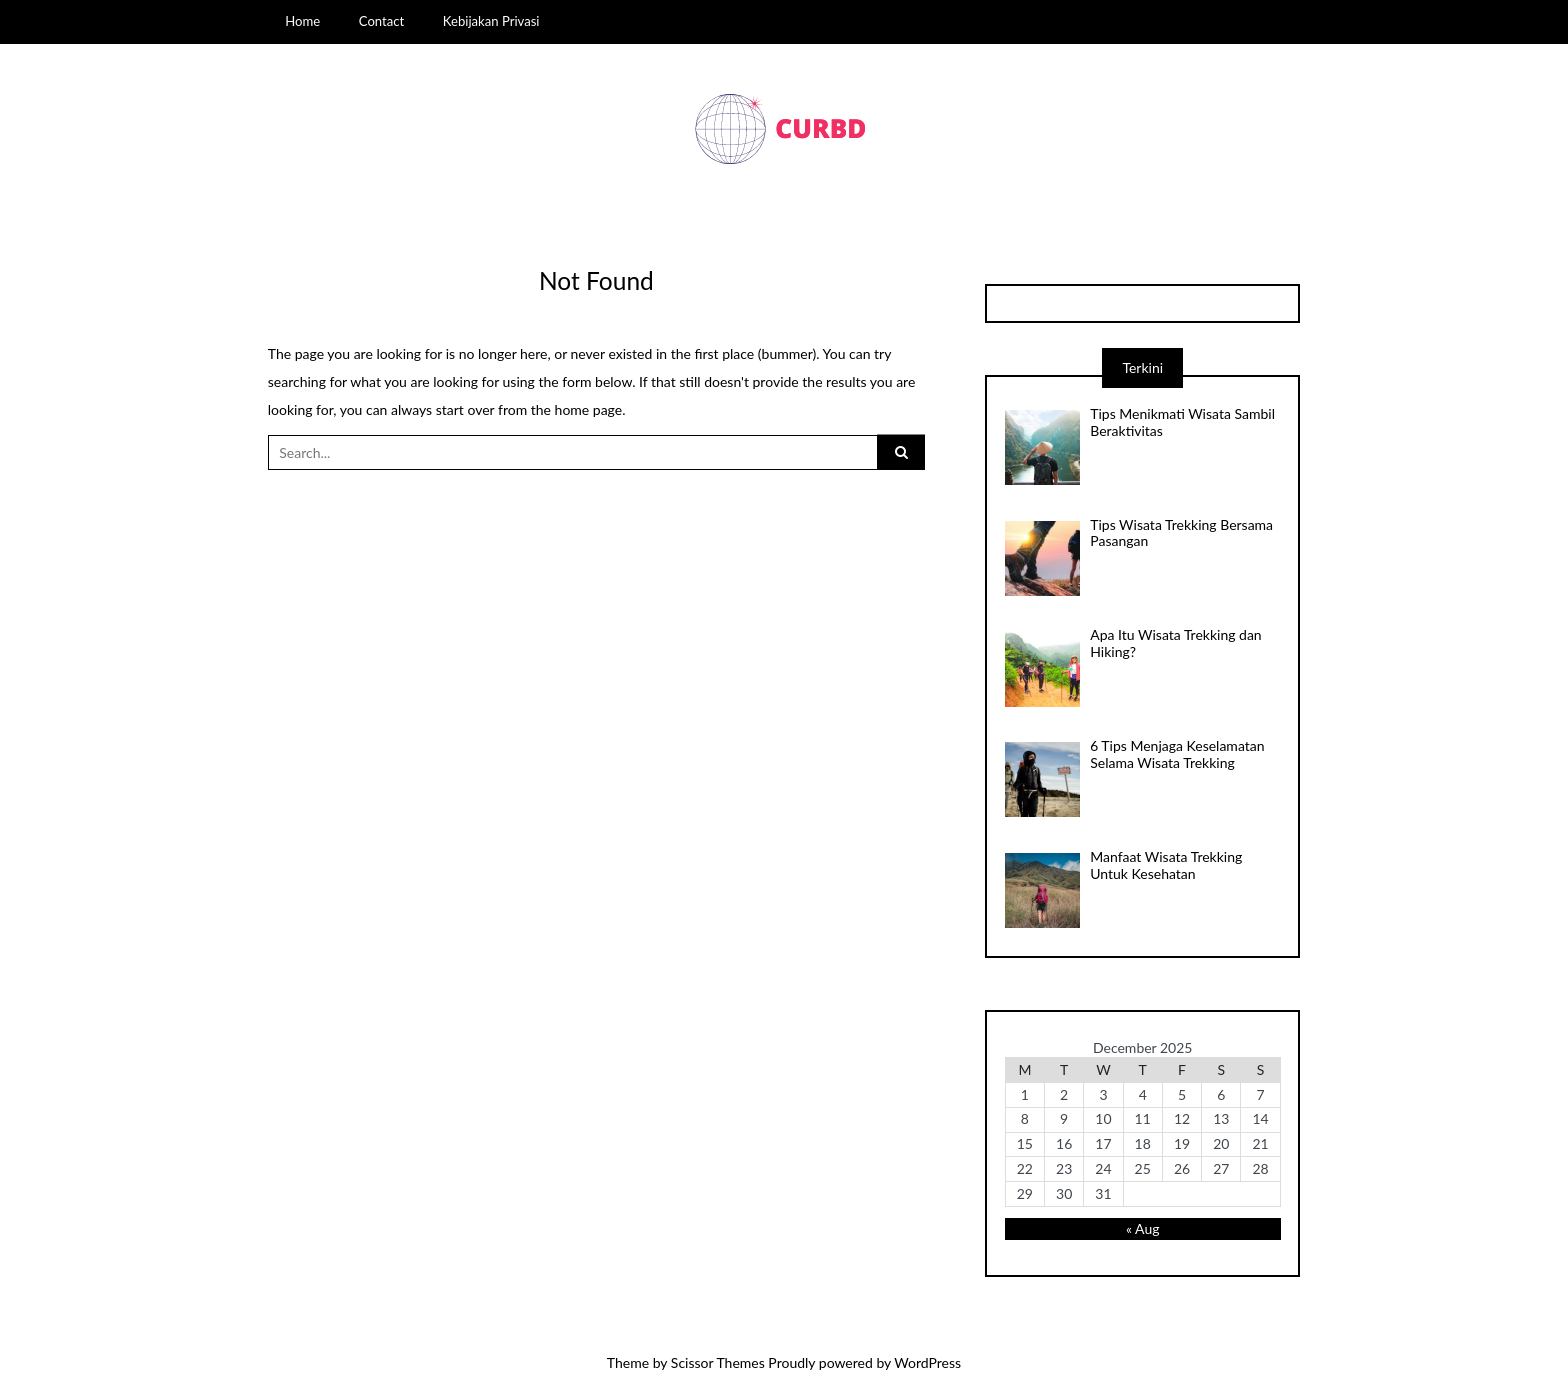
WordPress (927, 1362)
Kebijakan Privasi (491, 21)
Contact (381, 21)
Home (302, 21)
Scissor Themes (718, 1362)
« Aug (1143, 1228)
